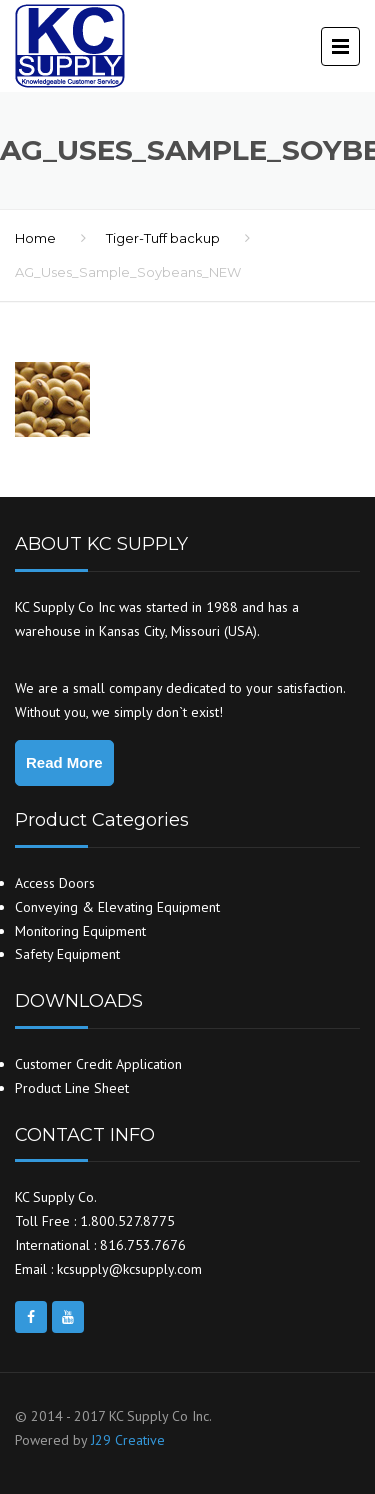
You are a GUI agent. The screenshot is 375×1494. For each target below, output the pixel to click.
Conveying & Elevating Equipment (117, 907)
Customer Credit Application (98, 1064)
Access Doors (55, 883)
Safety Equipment (67, 954)
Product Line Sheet (72, 1088)
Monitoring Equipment (80, 931)
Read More (64, 762)
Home (35, 238)
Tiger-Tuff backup (163, 238)
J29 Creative (128, 1440)
